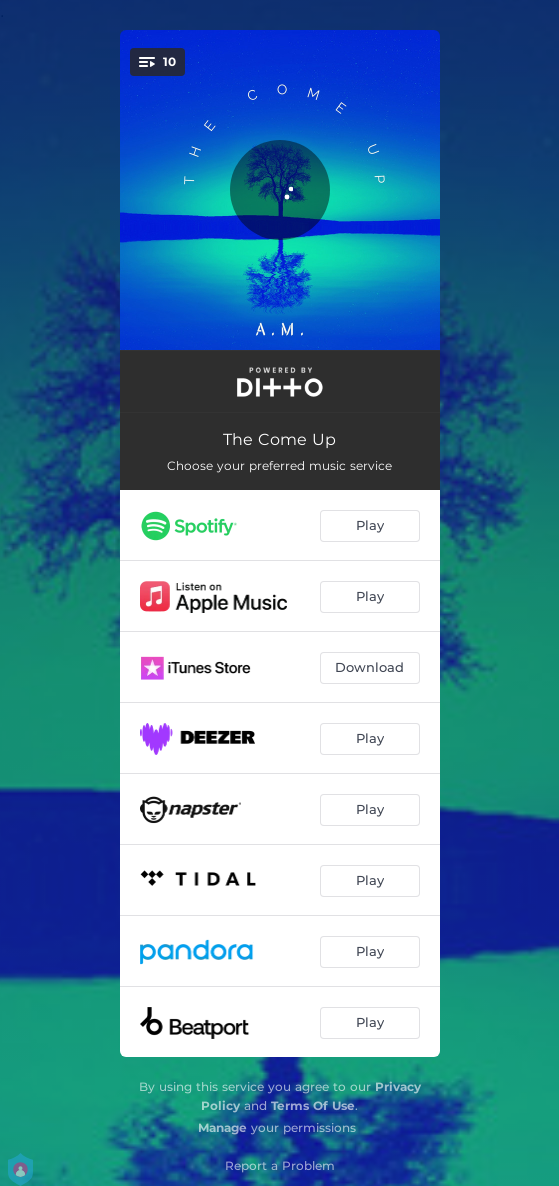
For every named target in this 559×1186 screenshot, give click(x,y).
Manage (222, 1127)
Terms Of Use (313, 1105)
